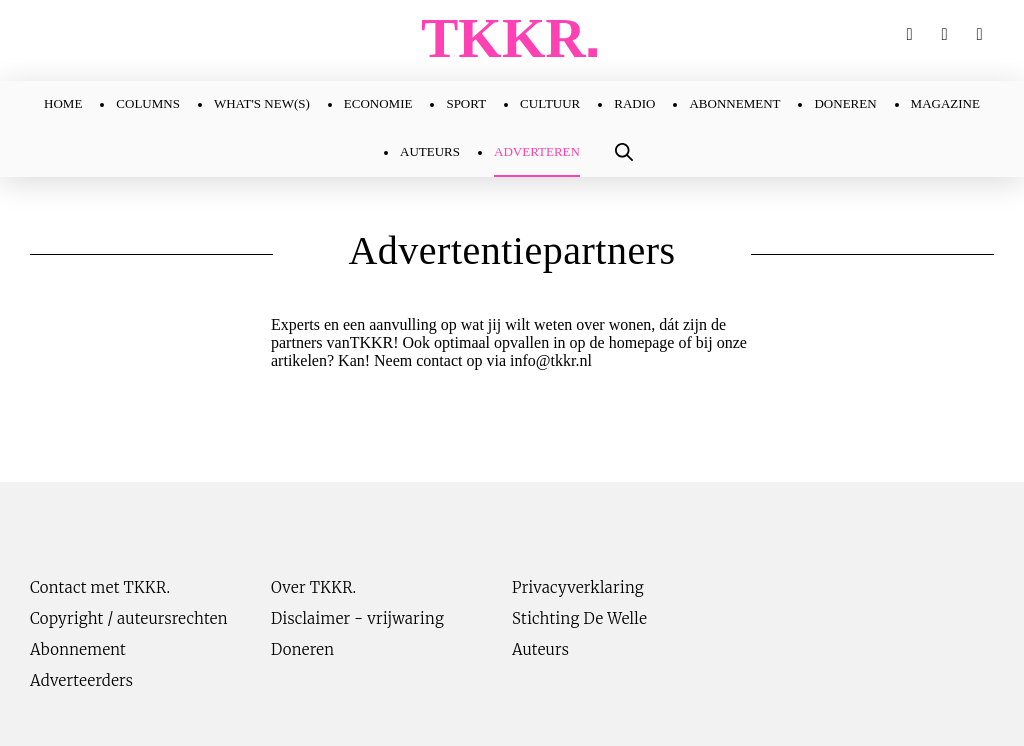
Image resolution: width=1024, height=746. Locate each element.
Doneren (302, 649)
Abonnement (78, 649)
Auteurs (540, 649)
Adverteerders (81, 680)
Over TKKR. (314, 587)
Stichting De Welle (579, 618)
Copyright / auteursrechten (129, 618)
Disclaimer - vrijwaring (357, 618)
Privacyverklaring (578, 587)
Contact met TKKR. (100, 587)
